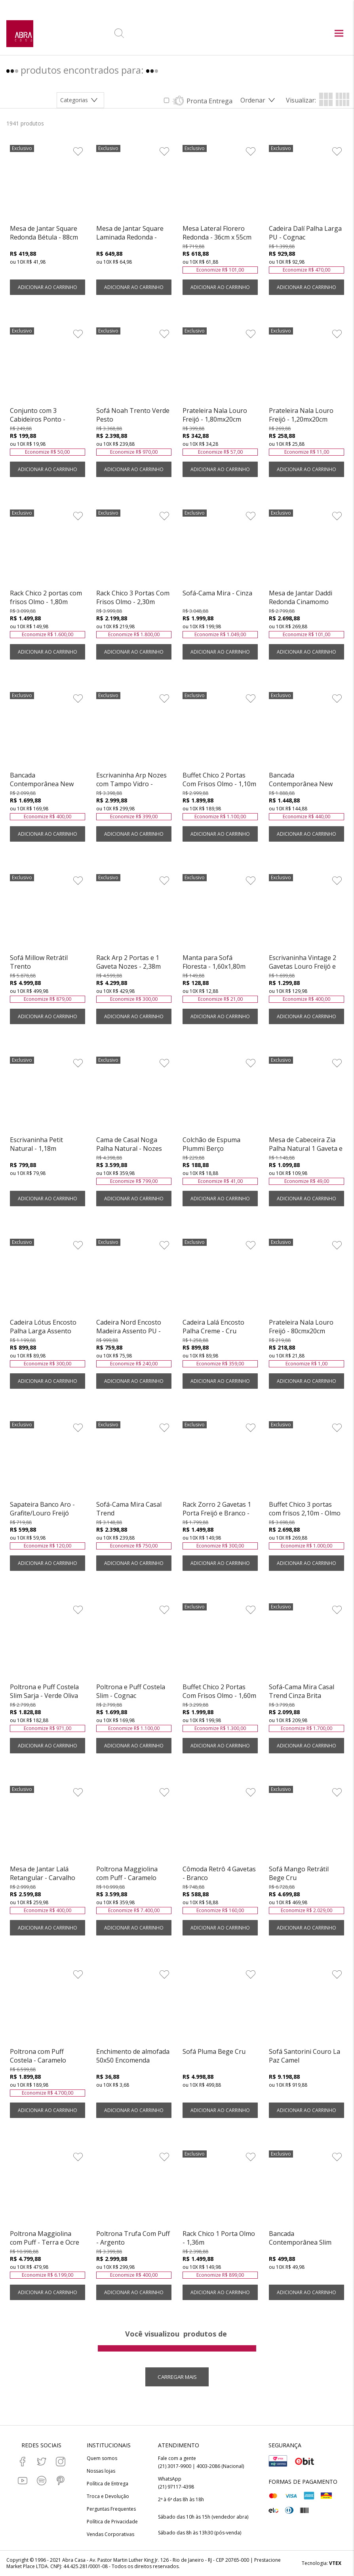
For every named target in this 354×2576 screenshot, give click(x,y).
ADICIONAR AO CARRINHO (47, 287)
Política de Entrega (107, 2484)
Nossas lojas (101, 2471)
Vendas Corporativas (110, 2534)
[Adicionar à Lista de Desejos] (78, 151)
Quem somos (102, 2458)
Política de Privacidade (112, 2522)
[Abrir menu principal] (339, 34)
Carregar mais (177, 2376)
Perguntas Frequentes (111, 2509)
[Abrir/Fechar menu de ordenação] (259, 100)
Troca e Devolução (108, 2496)
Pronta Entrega (209, 101)
